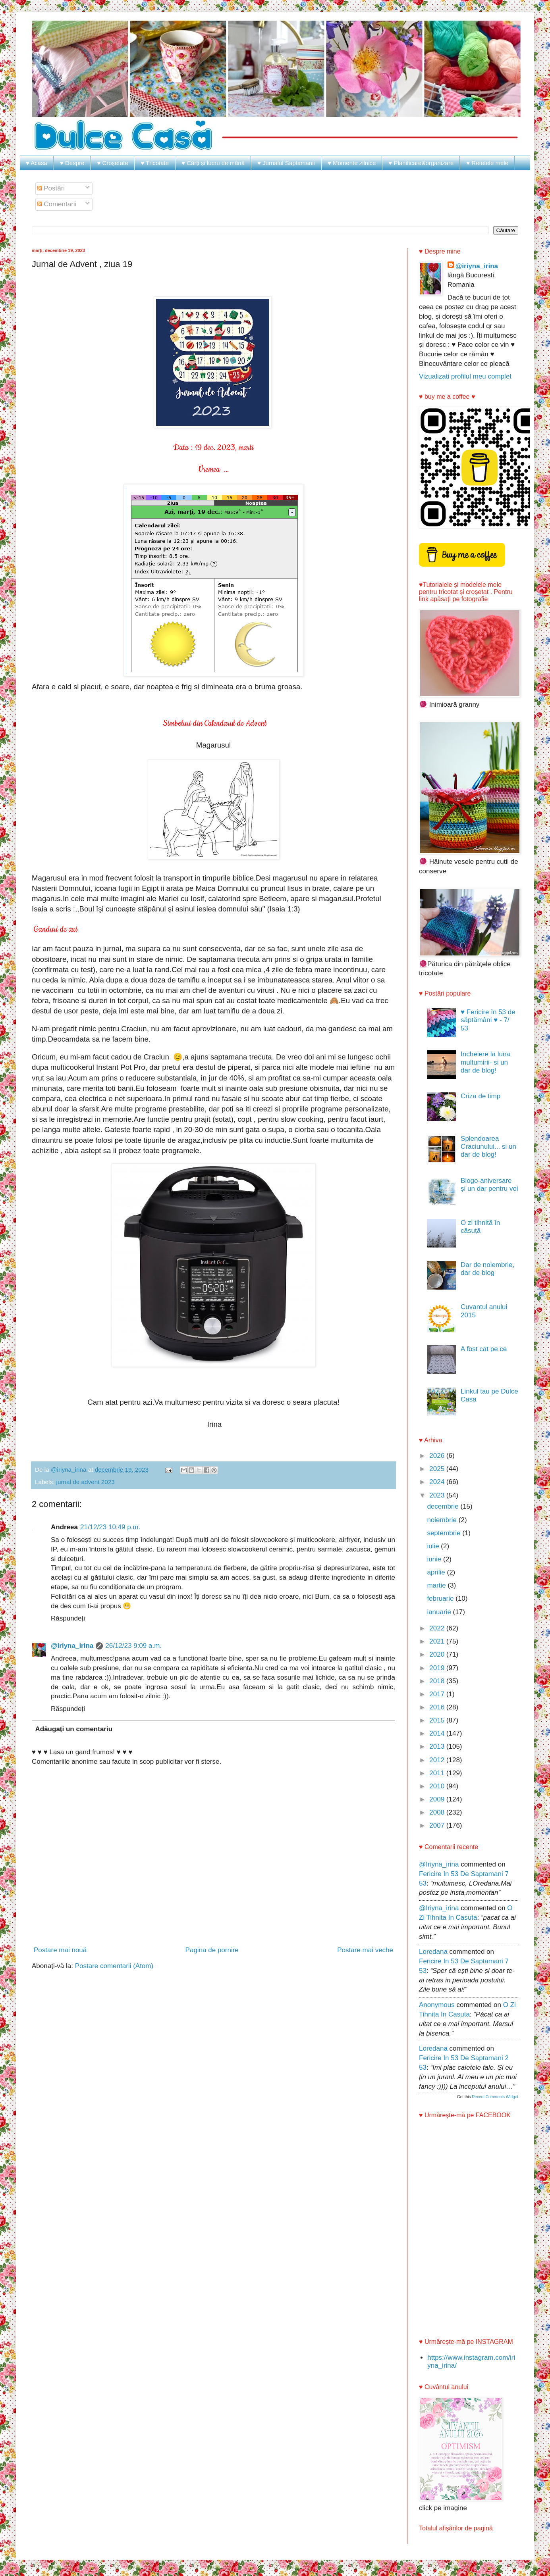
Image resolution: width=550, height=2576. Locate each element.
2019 (437, 1668)
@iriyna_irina (72, 1645)
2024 (437, 1482)
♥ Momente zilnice (352, 163)
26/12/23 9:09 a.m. (133, 1645)
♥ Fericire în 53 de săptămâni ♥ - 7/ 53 (488, 1020)
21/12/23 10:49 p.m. (110, 1527)
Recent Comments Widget (495, 2097)
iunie (435, 1559)
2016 (437, 1707)
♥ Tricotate (155, 163)
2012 (437, 1760)
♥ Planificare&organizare (421, 163)
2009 (437, 1799)
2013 (437, 1746)
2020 (437, 1654)
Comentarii (57, 204)
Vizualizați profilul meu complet (465, 376)
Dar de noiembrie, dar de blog (487, 1268)
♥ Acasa (36, 163)
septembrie (444, 1533)
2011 (437, 1773)
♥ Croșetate (112, 163)
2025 (437, 1469)
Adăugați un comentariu (74, 1729)
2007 (437, 1825)
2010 (437, 1786)
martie (437, 1585)
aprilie (437, 1572)
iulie (434, 1546)
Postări (51, 188)
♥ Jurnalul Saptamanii (286, 163)
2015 (437, 1720)
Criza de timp (480, 1096)
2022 (437, 1628)
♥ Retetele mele (487, 163)
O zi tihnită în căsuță (480, 1226)
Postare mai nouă (60, 1950)
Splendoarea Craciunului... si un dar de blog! (488, 1147)
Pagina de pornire (212, 1950)
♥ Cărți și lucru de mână (213, 163)
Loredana (433, 1951)
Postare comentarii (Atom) (114, 1966)
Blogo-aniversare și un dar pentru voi (489, 1184)
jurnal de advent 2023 (85, 1481)
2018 (437, 1681)
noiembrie (442, 1520)
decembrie (443, 1506)
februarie (441, 1598)
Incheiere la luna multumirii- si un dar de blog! (485, 1062)
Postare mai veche (365, 1950)
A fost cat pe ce (484, 1349)
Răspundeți (68, 1618)
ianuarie (440, 1612)
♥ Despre (72, 163)
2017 (437, 1694)
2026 (437, 1455)
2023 (437, 1495)
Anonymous (437, 2005)
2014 (437, 1733)
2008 (437, 1812)
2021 (437, 1641)
